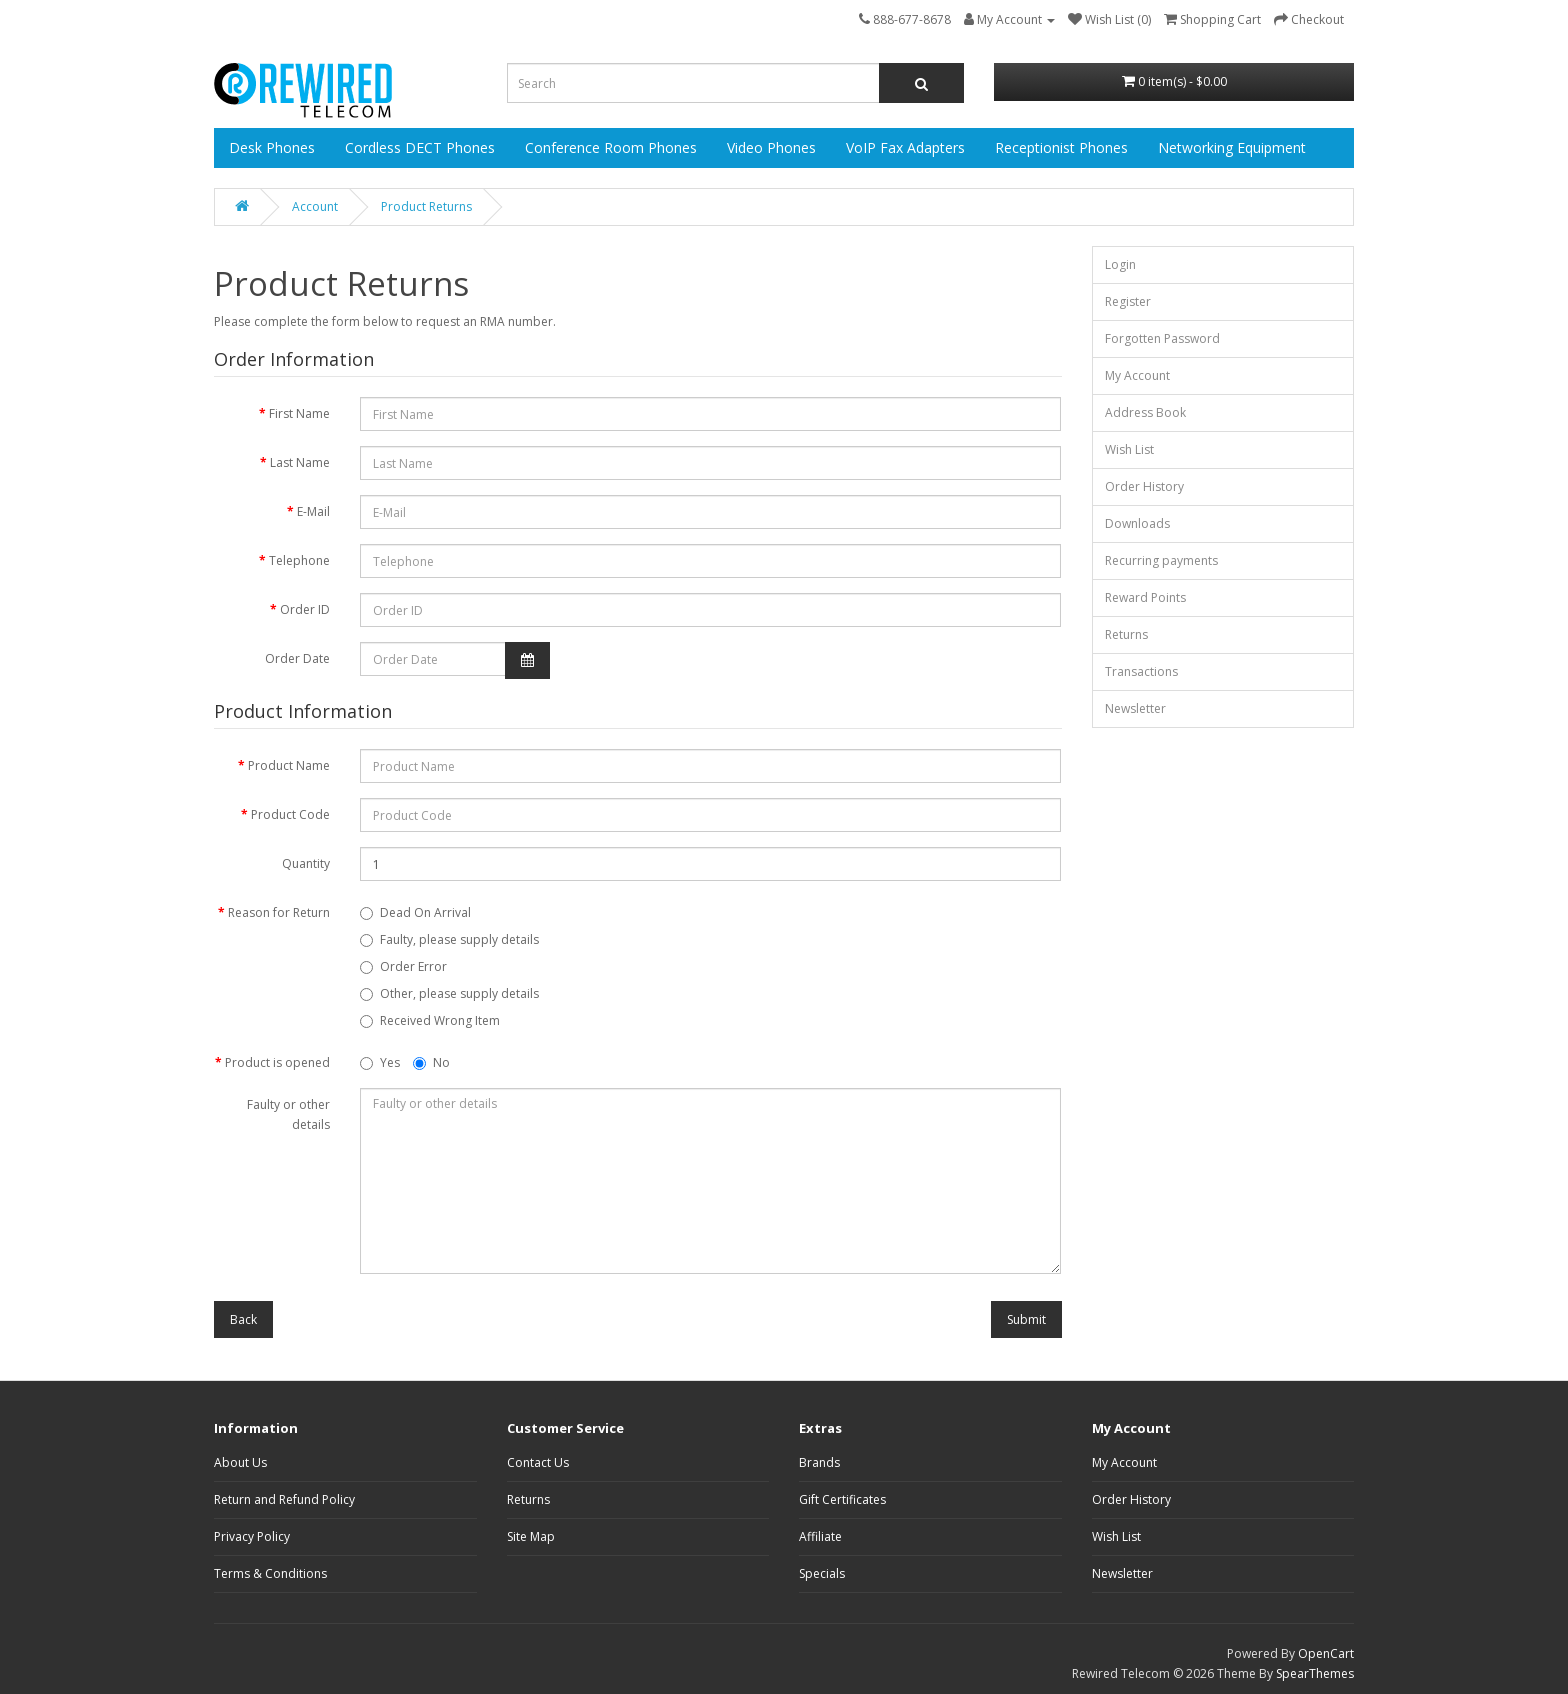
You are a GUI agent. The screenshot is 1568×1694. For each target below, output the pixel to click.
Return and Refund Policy (284, 1499)
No (431, 1062)
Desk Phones (272, 147)
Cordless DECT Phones (420, 147)
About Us (240, 1462)
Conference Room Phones (611, 147)
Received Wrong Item (430, 1020)
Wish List (1129, 449)
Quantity (306, 863)
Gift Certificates (842, 1499)
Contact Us (538, 1462)
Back (243, 1319)
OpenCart (1326, 1653)
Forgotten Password (1162, 338)
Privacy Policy (252, 1536)
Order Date (297, 658)
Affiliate (820, 1536)
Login (1120, 264)
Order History (1144, 486)
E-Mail (313, 511)
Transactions (1141, 671)
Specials (822, 1573)
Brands (819, 1462)
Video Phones (771, 147)
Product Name (289, 765)
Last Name (300, 462)
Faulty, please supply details (449, 939)
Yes (380, 1062)
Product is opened (277, 1062)
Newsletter (1135, 708)
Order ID (305, 609)
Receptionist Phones (1061, 147)
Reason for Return (279, 912)
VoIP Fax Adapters (905, 147)
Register (1128, 301)
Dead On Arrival (415, 912)
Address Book (1145, 412)
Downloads (1137, 523)
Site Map (531, 1536)
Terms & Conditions (270, 1573)
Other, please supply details (449, 993)
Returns (1126, 634)
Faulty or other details (288, 1114)
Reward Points (1145, 597)
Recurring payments (1161, 560)
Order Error (403, 966)
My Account (1137, 375)
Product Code (290, 814)
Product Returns (426, 206)
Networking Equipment (1232, 147)
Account (315, 206)
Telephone (299, 560)
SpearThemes (1315, 1673)
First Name (299, 413)
